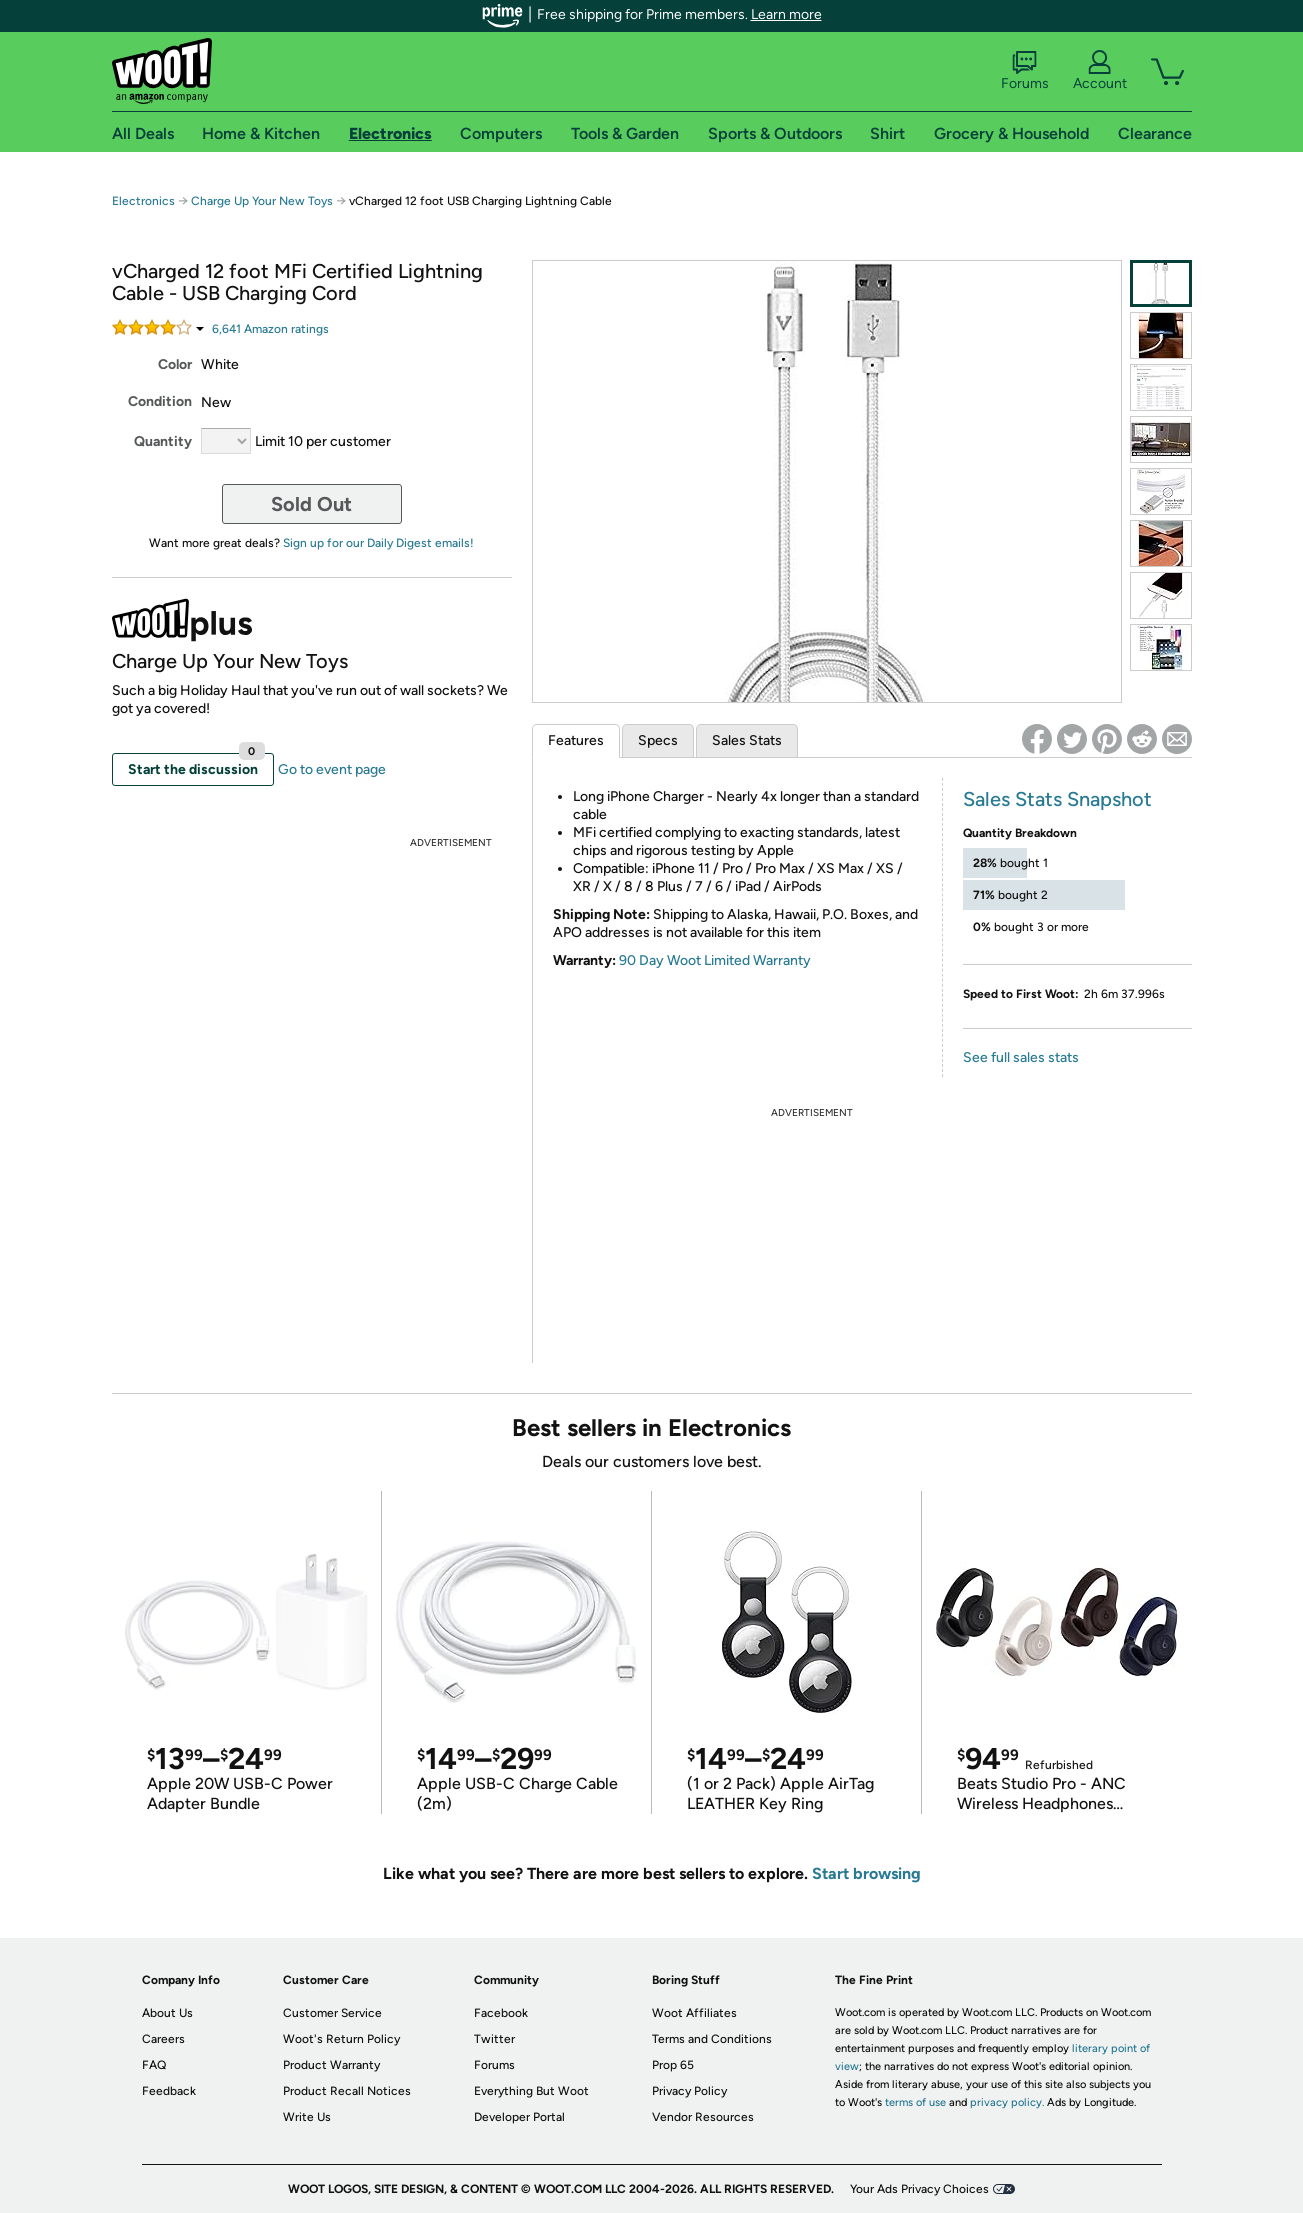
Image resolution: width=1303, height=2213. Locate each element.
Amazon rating (270, 329)
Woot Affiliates (694, 2013)
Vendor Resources (703, 2117)
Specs (658, 740)
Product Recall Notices (347, 2091)
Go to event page (332, 769)
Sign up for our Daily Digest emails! (378, 543)
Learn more (786, 14)
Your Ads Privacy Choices (919, 2189)
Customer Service (332, 2013)
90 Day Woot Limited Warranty (715, 960)
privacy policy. (1007, 2102)
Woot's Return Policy (341, 2039)
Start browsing (866, 1873)
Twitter (494, 2039)
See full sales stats (1021, 1057)
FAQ (154, 2065)
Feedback (169, 2091)
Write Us (307, 2117)
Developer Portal (519, 2117)
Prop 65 (673, 2065)
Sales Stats (747, 740)
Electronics (143, 201)
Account (1100, 71)
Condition (160, 401)
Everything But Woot (531, 2091)
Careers (163, 2039)
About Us (167, 2013)
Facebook (501, 2013)
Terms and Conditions (712, 2039)
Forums (1025, 71)
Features (576, 740)
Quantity (163, 441)
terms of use (915, 2102)
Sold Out (311, 504)
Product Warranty (331, 2065)
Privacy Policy (689, 2091)
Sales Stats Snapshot (1057, 799)
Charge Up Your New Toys (262, 201)
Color (175, 364)
